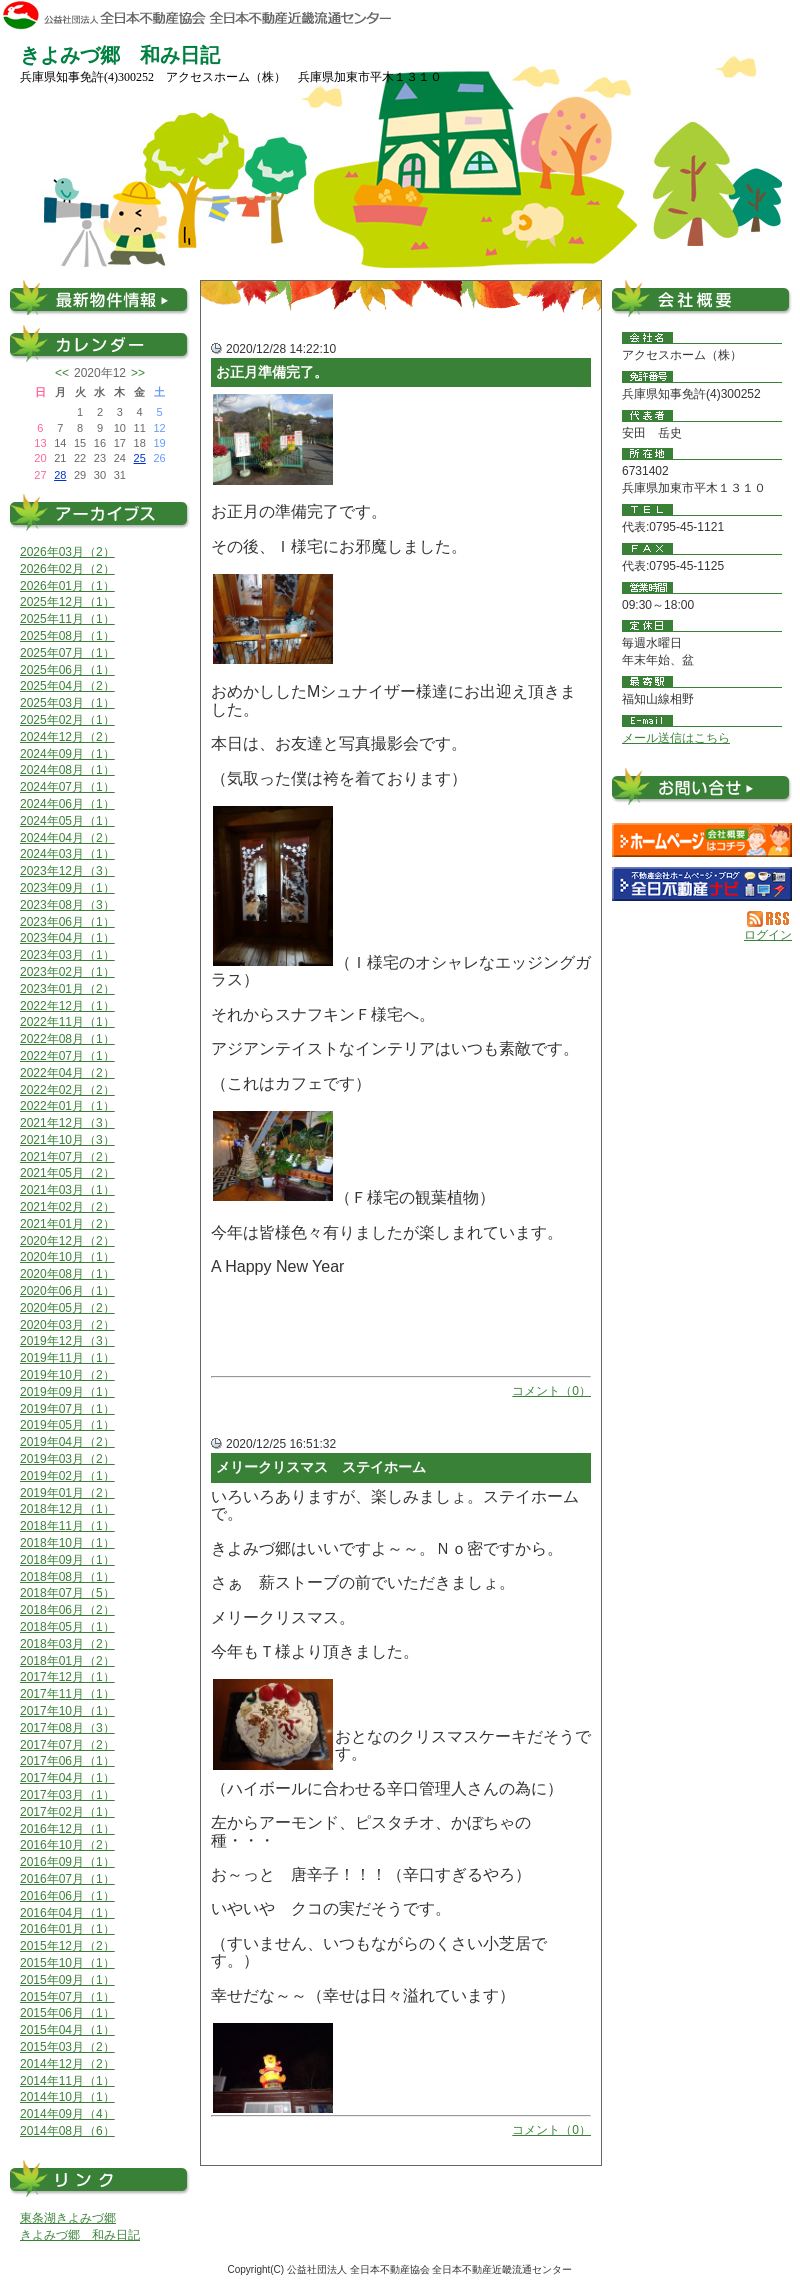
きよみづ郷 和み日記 (80, 2235)
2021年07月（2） (67, 1157)
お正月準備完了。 (272, 372)
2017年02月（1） (67, 1812)
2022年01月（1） (67, 1106)
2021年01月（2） (67, 1224)
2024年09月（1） (67, 754)
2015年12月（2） (67, 1946)
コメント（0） (551, 1391)
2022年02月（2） (67, 1090)
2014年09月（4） (67, 2114)
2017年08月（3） (67, 1728)
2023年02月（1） (67, 972)
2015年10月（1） (67, 1963)
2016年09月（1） (67, 1862)
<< (62, 373)
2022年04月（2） (67, 1073)
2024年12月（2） (67, 737)
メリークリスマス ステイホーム (321, 1467)
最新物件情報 (100, 297)
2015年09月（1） (67, 1980)
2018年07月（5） (67, 1593)
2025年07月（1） (67, 653)
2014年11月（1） (67, 2081)
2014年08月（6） (67, 2131)
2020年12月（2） (67, 1241)
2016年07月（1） (67, 1879)
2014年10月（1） (67, 2097)
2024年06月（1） (67, 804)
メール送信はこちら (676, 738)
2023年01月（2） (67, 989)
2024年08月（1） (67, 770)
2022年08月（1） (67, 1039)
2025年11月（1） (67, 619)
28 (60, 475)
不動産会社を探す (702, 884)
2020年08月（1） (67, 1274)
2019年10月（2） (67, 1375)
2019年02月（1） (67, 1476)
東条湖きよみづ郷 (68, 2218)
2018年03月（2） (67, 1644)
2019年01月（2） (67, 1493)
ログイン (768, 935)
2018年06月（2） (67, 1610)
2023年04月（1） (67, 938)
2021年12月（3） (67, 1123)
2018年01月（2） (67, 1661)
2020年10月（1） (67, 1257)
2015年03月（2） (67, 2047)
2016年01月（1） (67, 1929)
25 (140, 458)
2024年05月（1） (67, 821)
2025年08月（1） (67, 636)
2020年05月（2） (67, 1308)
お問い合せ (702, 790)
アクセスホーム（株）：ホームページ (702, 840)
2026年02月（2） (67, 569)
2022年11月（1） (67, 1022)
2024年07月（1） (67, 787)
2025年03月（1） (67, 703)
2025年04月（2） (67, 686)
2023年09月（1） (67, 888)
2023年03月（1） (67, 955)
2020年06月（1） (67, 1291)
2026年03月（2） (67, 552)
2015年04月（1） (67, 2030)
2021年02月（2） (67, 1207)
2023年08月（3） (67, 905)
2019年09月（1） (67, 1392)
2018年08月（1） (67, 1577)
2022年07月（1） (67, 1056)
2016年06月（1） (67, 1896)
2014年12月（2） (67, 2064)
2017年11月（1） (67, 1694)
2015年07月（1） (67, 1997)
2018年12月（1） (67, 1509)
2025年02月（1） (67, 720)
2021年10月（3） (67, 1140)
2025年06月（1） (67, 670)
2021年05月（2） (67, 1173)
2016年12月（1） (67, 1829)
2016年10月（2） (67, 1845)
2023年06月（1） (67, 922)
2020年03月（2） (67, 1325)
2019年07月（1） (67, 1409)
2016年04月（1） (67, 1913)
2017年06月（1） (67, 1761)
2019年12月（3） (67, 1341)
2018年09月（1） (67, 1560)
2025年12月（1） (67, 602)
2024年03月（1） (67, 854)
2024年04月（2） (67, 838)
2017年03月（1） (67, 1795)
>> (138, 373)
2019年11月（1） (67, 1358)
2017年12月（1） (67, 1677)
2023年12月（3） (67, 871)
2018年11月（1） (67, 1526)
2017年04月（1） (67, 1778)
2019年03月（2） (67, 1459)
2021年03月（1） (67, 1190)
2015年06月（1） (67, 2013)
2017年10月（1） (67, 1711)
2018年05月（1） (67, 1627)
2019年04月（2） (67, 1442)
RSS (769, 919)
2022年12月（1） (67, 1006)
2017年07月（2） (67, 1745)
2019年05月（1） (67, 1425)
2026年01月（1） (67, 586)
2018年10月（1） (67, 1543)
